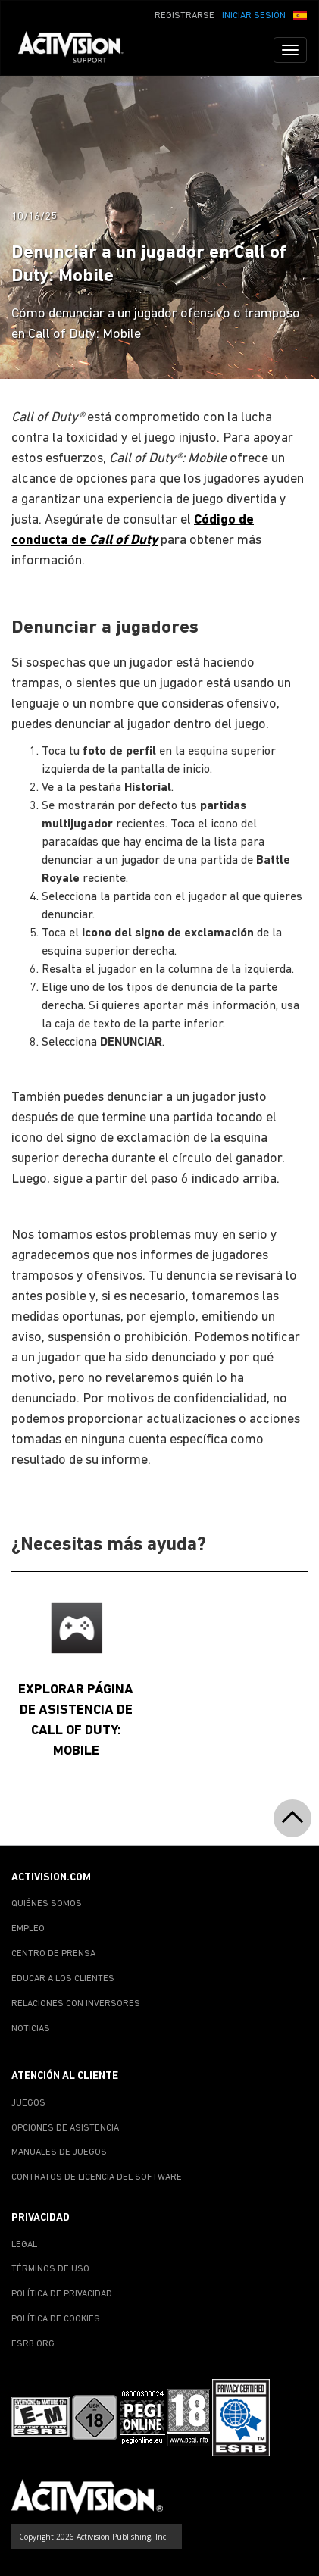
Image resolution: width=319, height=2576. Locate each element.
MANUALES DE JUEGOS (59, 2152)
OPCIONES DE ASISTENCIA (65, 2128)
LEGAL (24, 2244)
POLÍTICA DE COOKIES (55, 2319)
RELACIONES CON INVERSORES (75, 2004)
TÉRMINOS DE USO (50, 2269)
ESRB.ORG (33, 2344)
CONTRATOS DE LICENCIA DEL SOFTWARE (96, 2177)
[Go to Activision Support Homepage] (78, 50)
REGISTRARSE (184, 15)
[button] (300, 14)
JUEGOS (28, 2103)
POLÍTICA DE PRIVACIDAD (61, 2294)
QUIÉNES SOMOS (46, 1904)
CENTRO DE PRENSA (53, 1954)
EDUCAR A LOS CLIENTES (62, 1979)
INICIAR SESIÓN (254, 15)
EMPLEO (28, 1929)
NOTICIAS (30, 2029)
